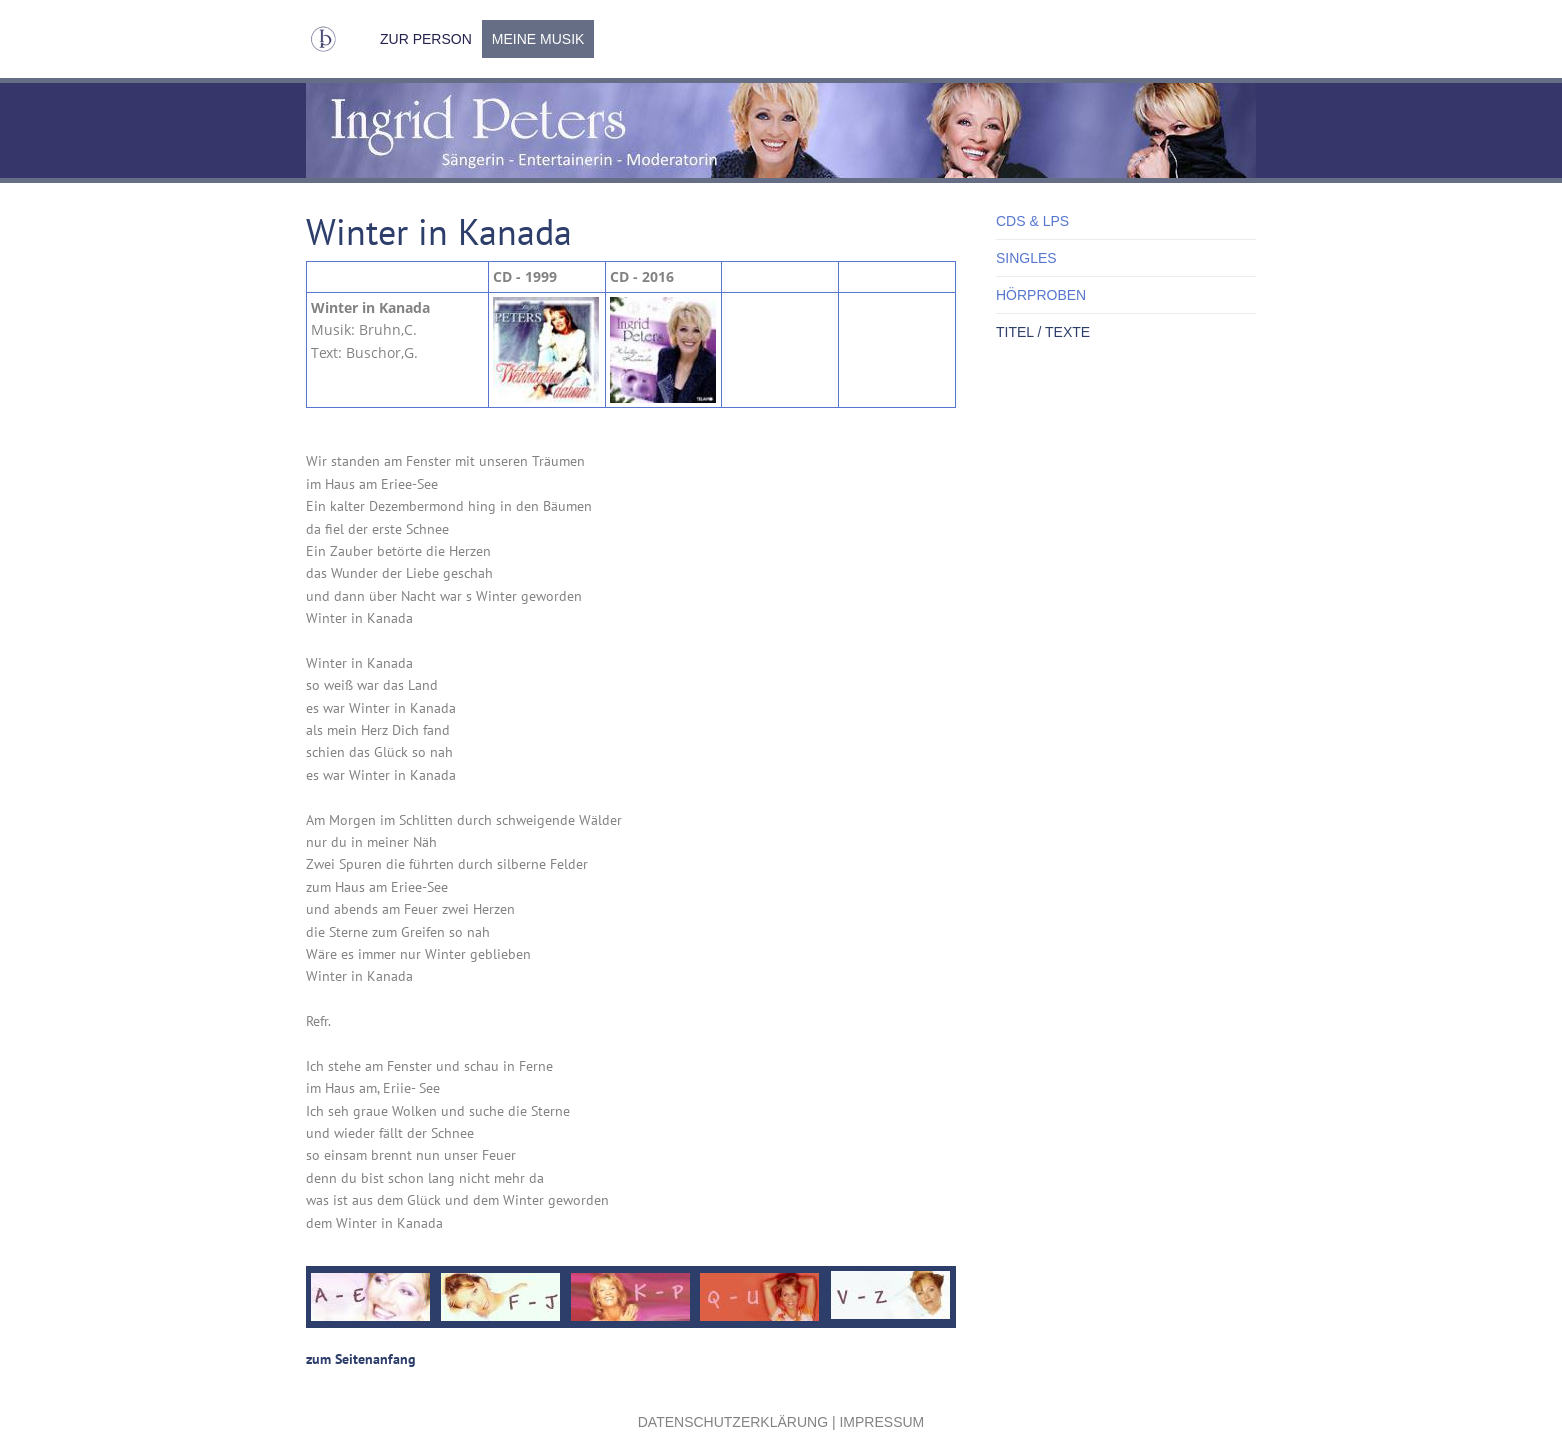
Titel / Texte (1043, 332)
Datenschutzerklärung (733, 1422)
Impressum (881, 1422)
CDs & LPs (1032, 221)
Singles (1026, 258)
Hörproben (1041, 295)
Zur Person (426, 39)
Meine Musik (538, 39)
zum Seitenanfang (361, 1359)
